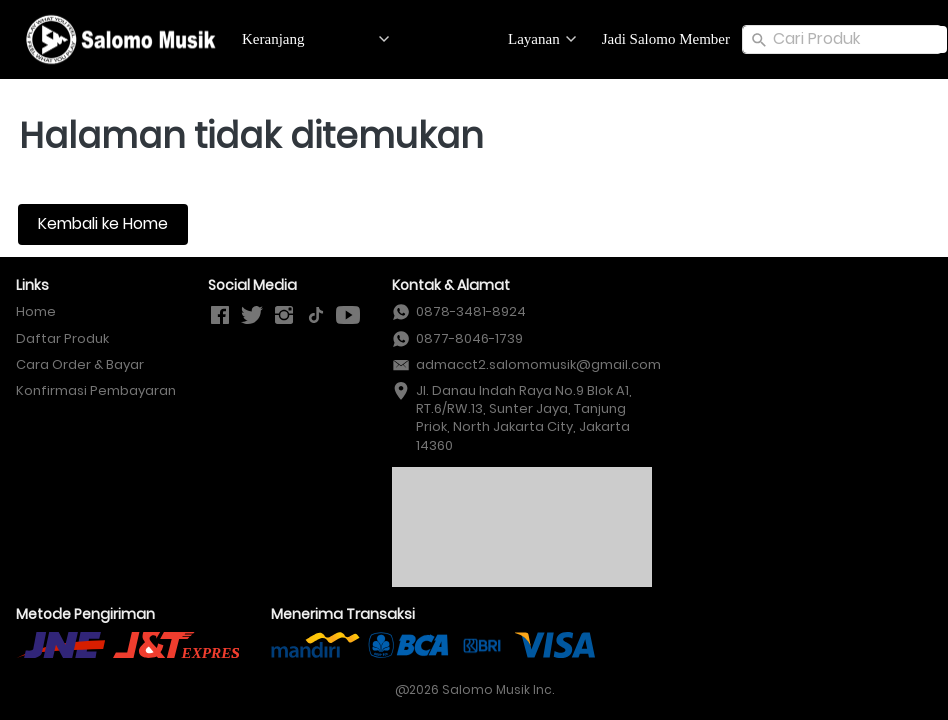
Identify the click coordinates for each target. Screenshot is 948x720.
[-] (220, 316)
